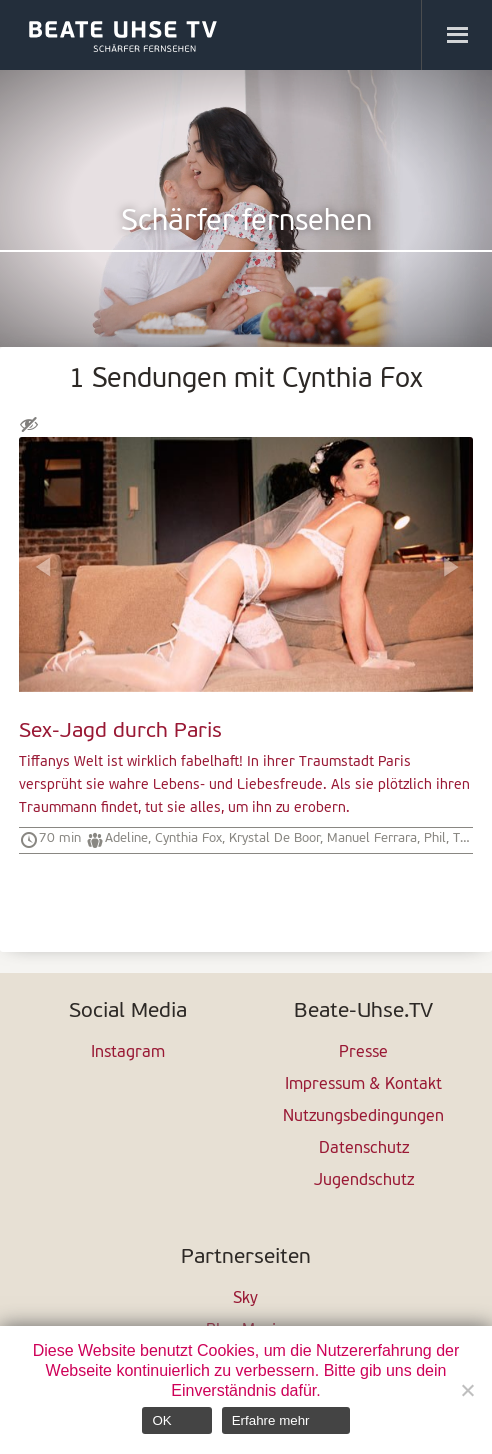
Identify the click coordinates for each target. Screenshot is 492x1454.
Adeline (126, 838)
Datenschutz (364, 1149)
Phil (435, 838)
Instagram (128, 1053)
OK (161, 1420)
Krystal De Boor (274, 838)
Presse (363, 1053)
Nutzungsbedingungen (363, 1117)
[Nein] (467, 1390)
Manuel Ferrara (372, 838)
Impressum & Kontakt (363, 1085)
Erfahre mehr (271, 1420)
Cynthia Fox (188, 838)
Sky (245, 1299)
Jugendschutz (364, 1181)
